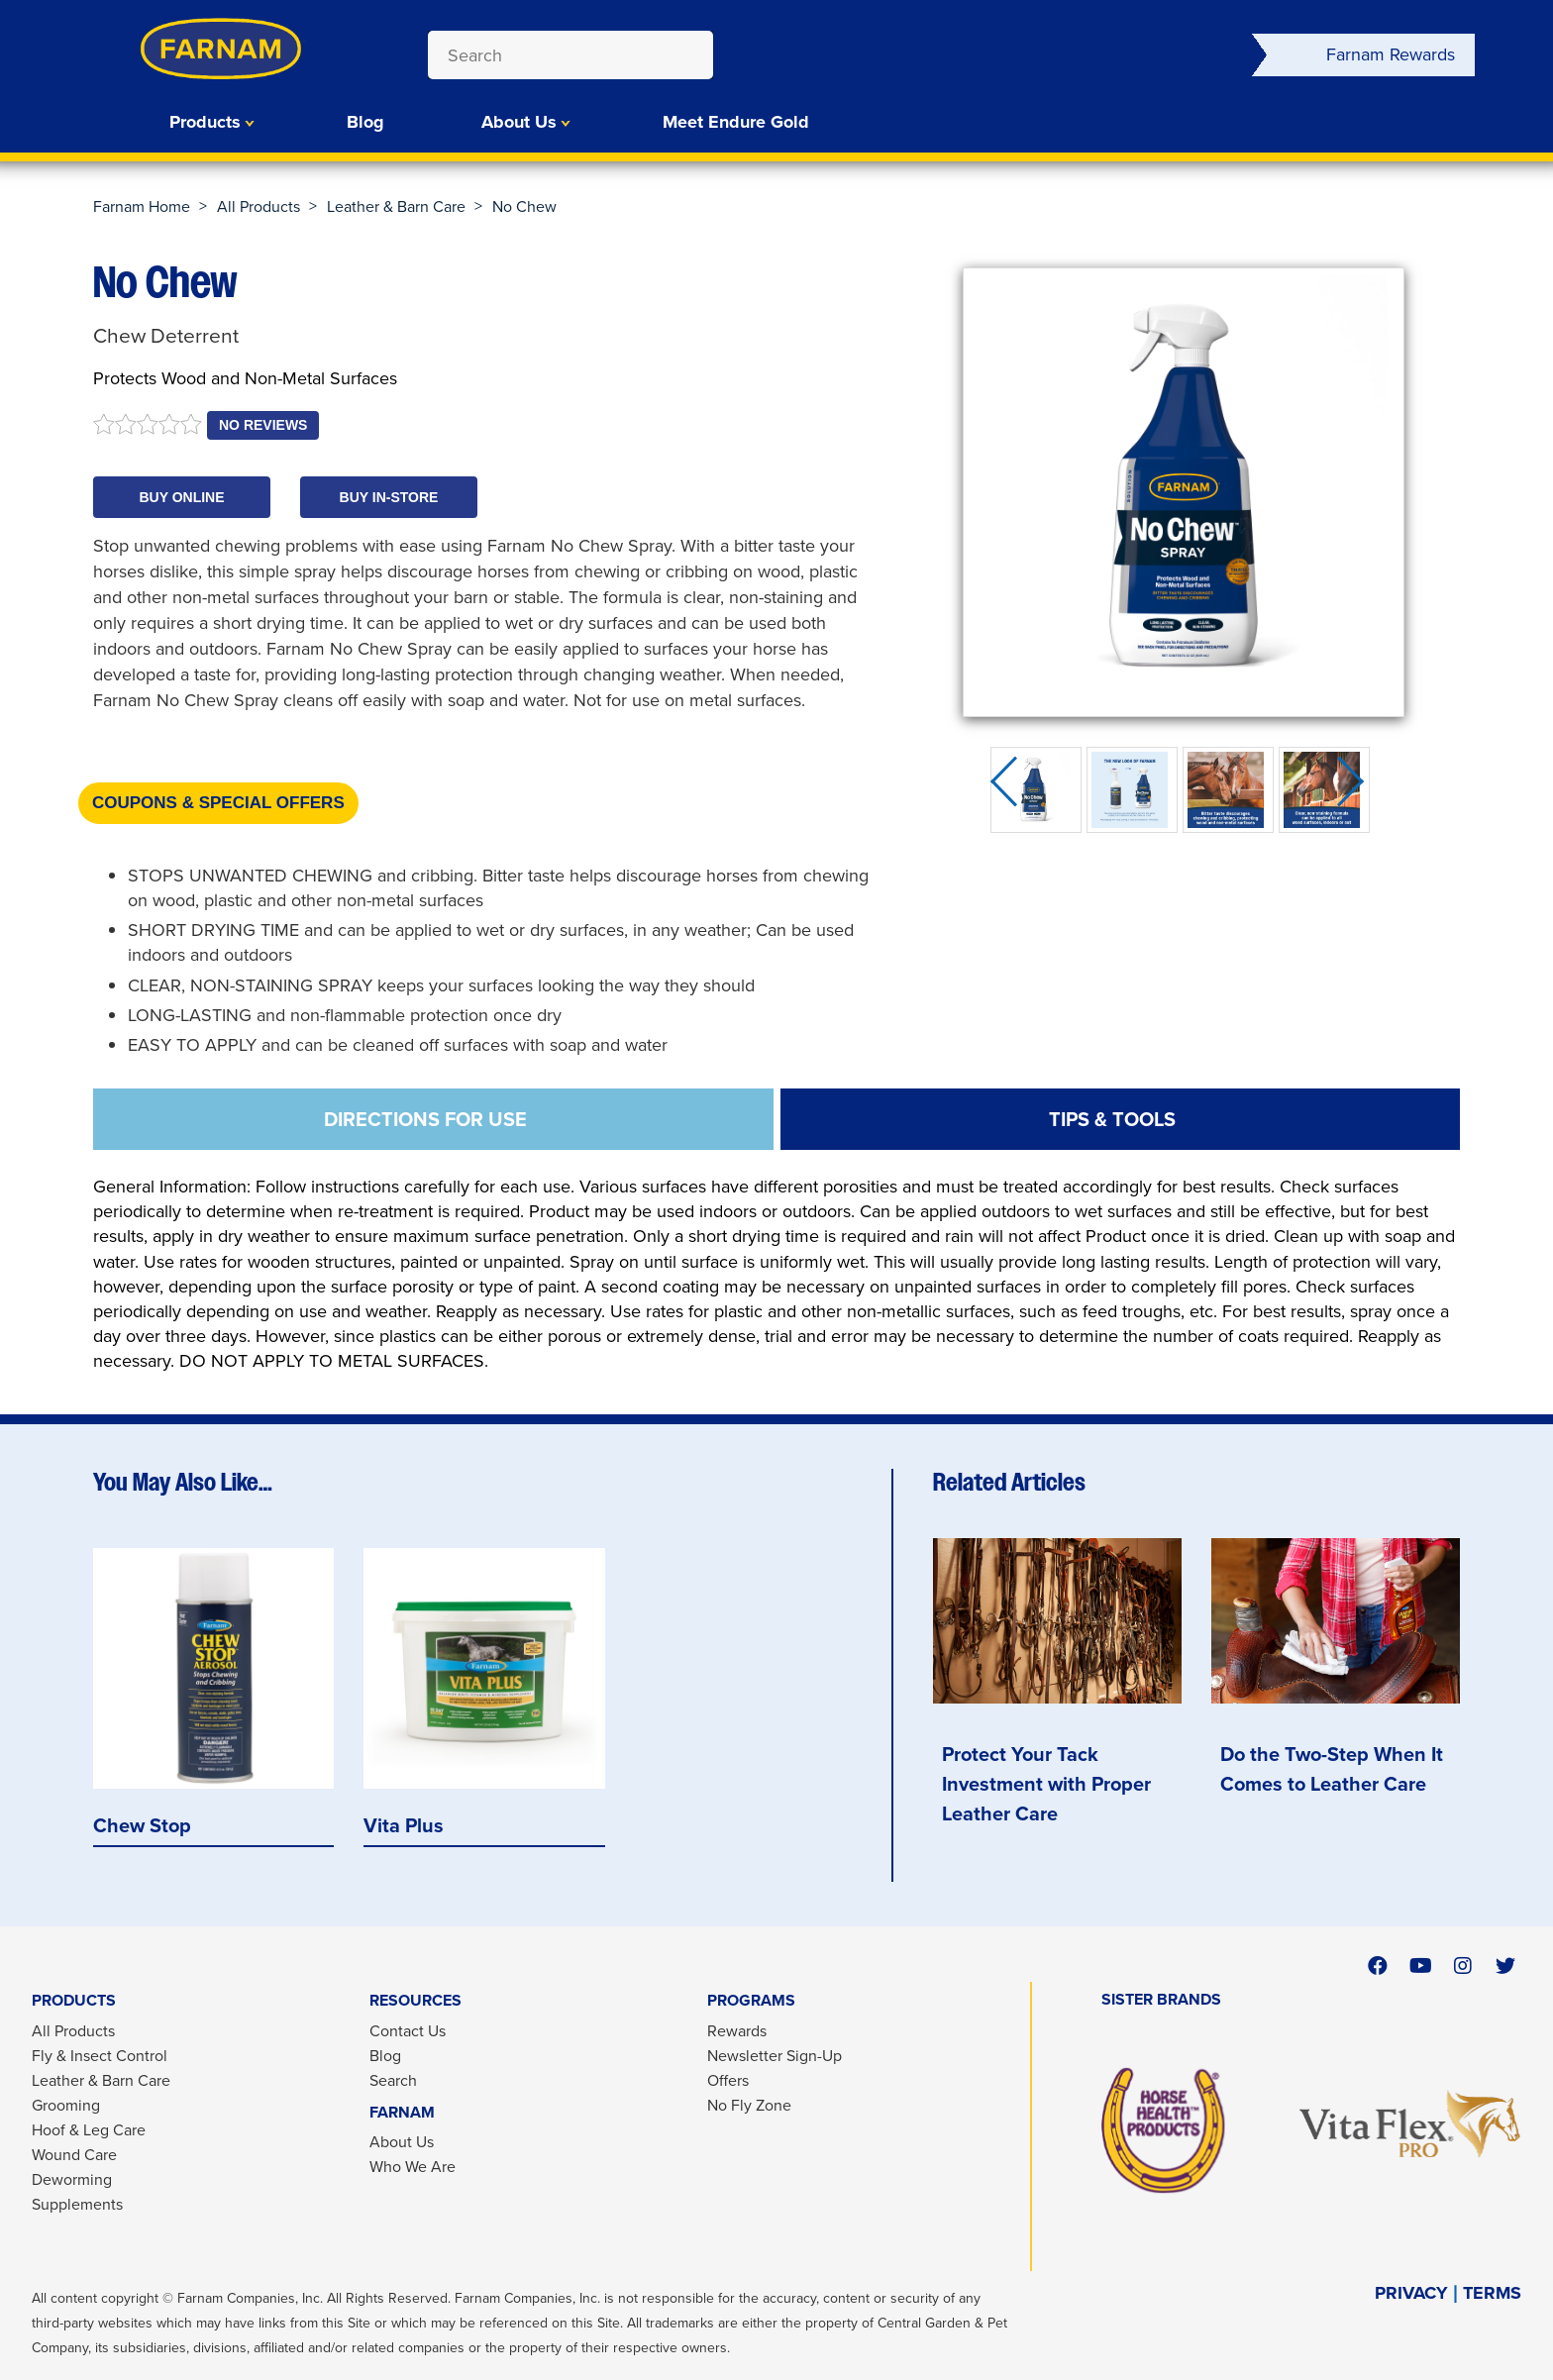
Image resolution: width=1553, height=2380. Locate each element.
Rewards (737, 2030)
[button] (181, 497)
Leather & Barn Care (396, 206)
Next (1357, 790)
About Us (519, 122)
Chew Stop (142, 1825)
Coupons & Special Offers (218, 802)
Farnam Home (141, 206)
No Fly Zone (749, 2105)
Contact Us (407, 2030)
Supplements (77, 2204)
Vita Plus (403, 1825)
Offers (728, 2080)
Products (205, 122)
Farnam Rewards (1390, 54)
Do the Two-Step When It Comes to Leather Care (1331, 1769)
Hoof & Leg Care (89, 2130)
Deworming (72, 2179)
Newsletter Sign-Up (774, 2055)
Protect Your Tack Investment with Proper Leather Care (1046, 1783)
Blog (365, 122)
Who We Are (412, 2166)
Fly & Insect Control (99, 2055)
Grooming (66, 2105)
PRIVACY (1411, 2293)
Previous (1010, 790)
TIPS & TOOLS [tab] (1112, 1119)
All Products (258, 206)
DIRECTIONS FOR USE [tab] (425, 1119)
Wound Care (74, 2154)
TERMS (1492, 2293)
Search (393, 2080)
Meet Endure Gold (736, 122)
